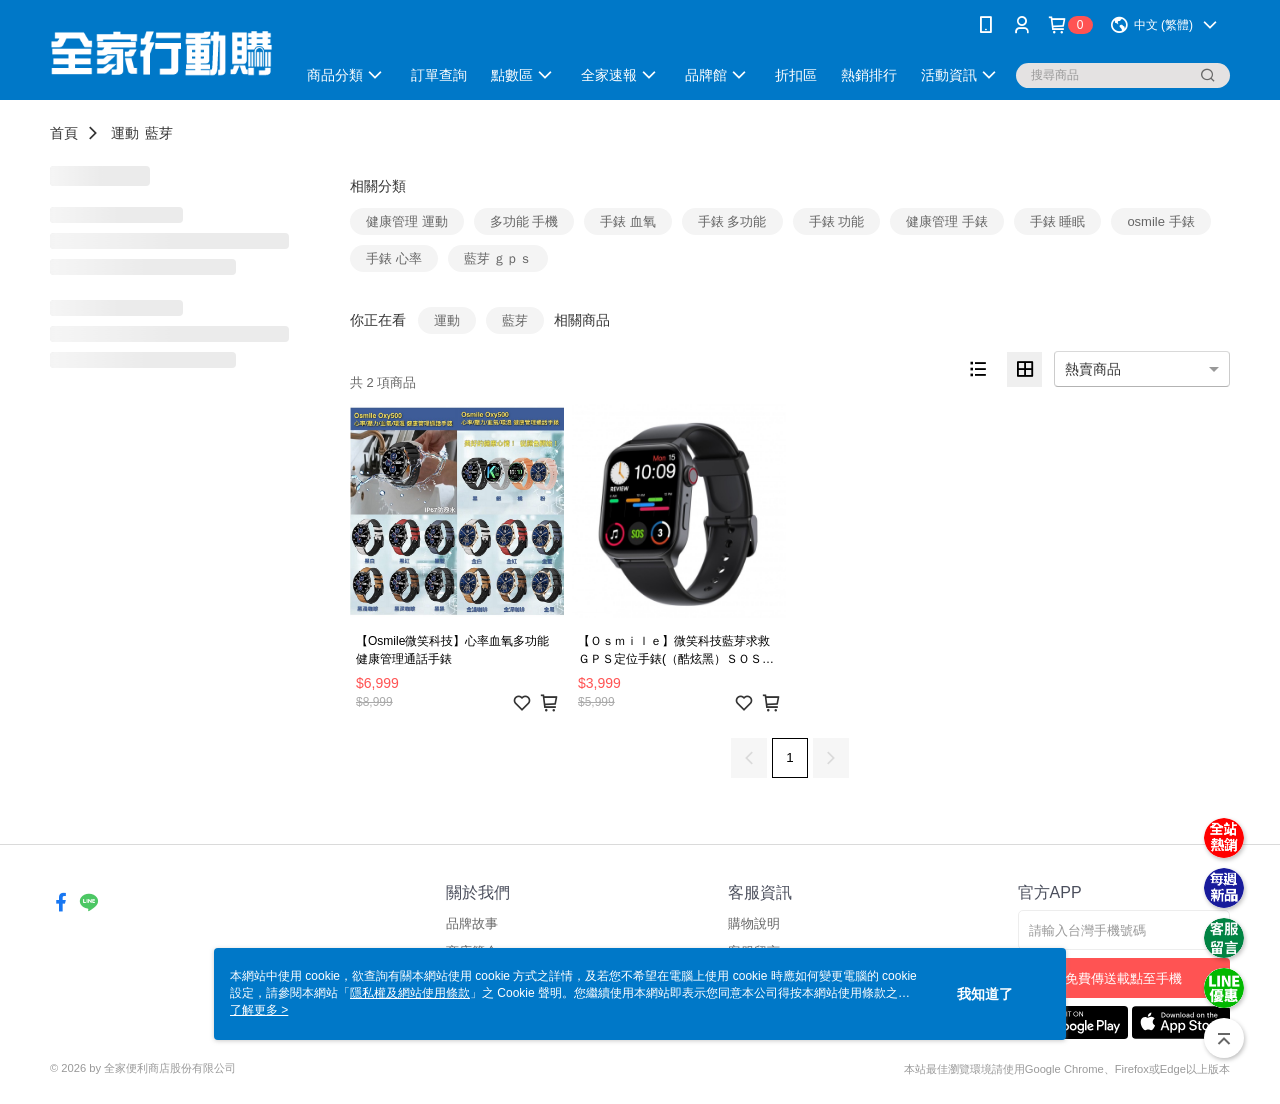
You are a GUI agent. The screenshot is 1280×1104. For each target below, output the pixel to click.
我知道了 (985, 994)
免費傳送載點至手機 (1123, 978)
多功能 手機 (524, 221)
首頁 (64, 133)
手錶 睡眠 (1058, 221)
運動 (125, 133)
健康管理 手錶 (947, 221)
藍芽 (159, 133)
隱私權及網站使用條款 (410, 993)
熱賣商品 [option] (1093, 369)
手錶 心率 (394, 258)
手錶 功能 (837, 221)
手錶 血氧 (628, 221)
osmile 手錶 (1160, 221)
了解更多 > (259, 1010)
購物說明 (754, 923)
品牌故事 (472, 923)
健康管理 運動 (407, 221)
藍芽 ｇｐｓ (498, 258)
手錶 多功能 (732, 221)
